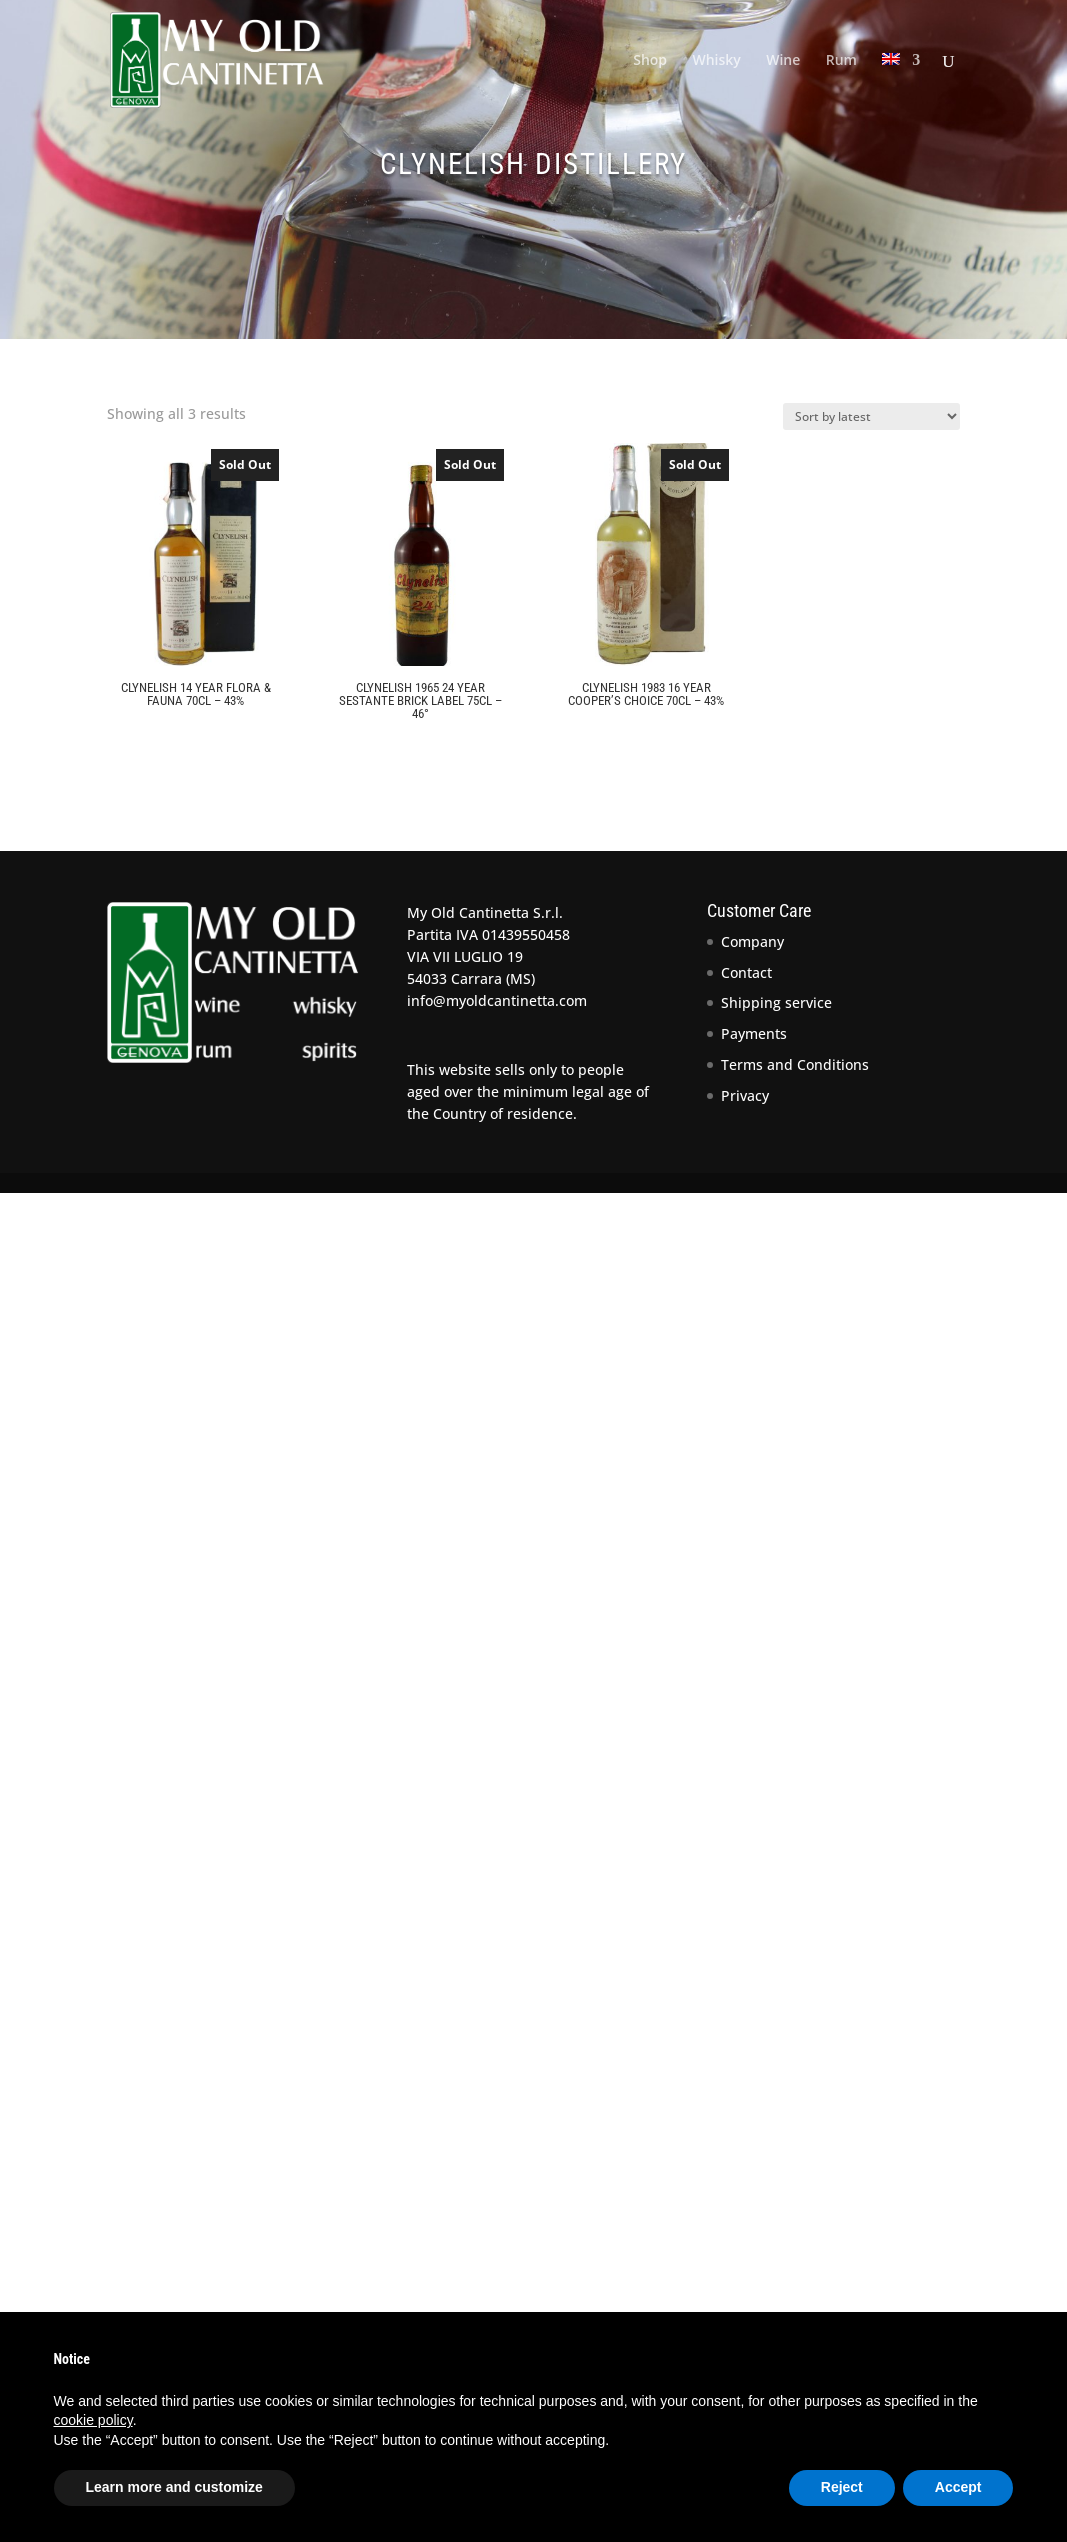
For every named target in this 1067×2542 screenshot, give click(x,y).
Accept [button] (958, 2487)
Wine (783, 61)
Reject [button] (842, 2487)
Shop (650, 61)
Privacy (745, 1095)
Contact (746, 972)
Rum (841, 61)
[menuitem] (901, 86)
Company (752, 941)
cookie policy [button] (93, 2420)
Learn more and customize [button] (174, 2487)
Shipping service (776, 1002)
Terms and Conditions (795, 1064)
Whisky (716, 61)
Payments (754, 1033)
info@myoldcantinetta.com (497, 1000)
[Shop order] (871, 416)
